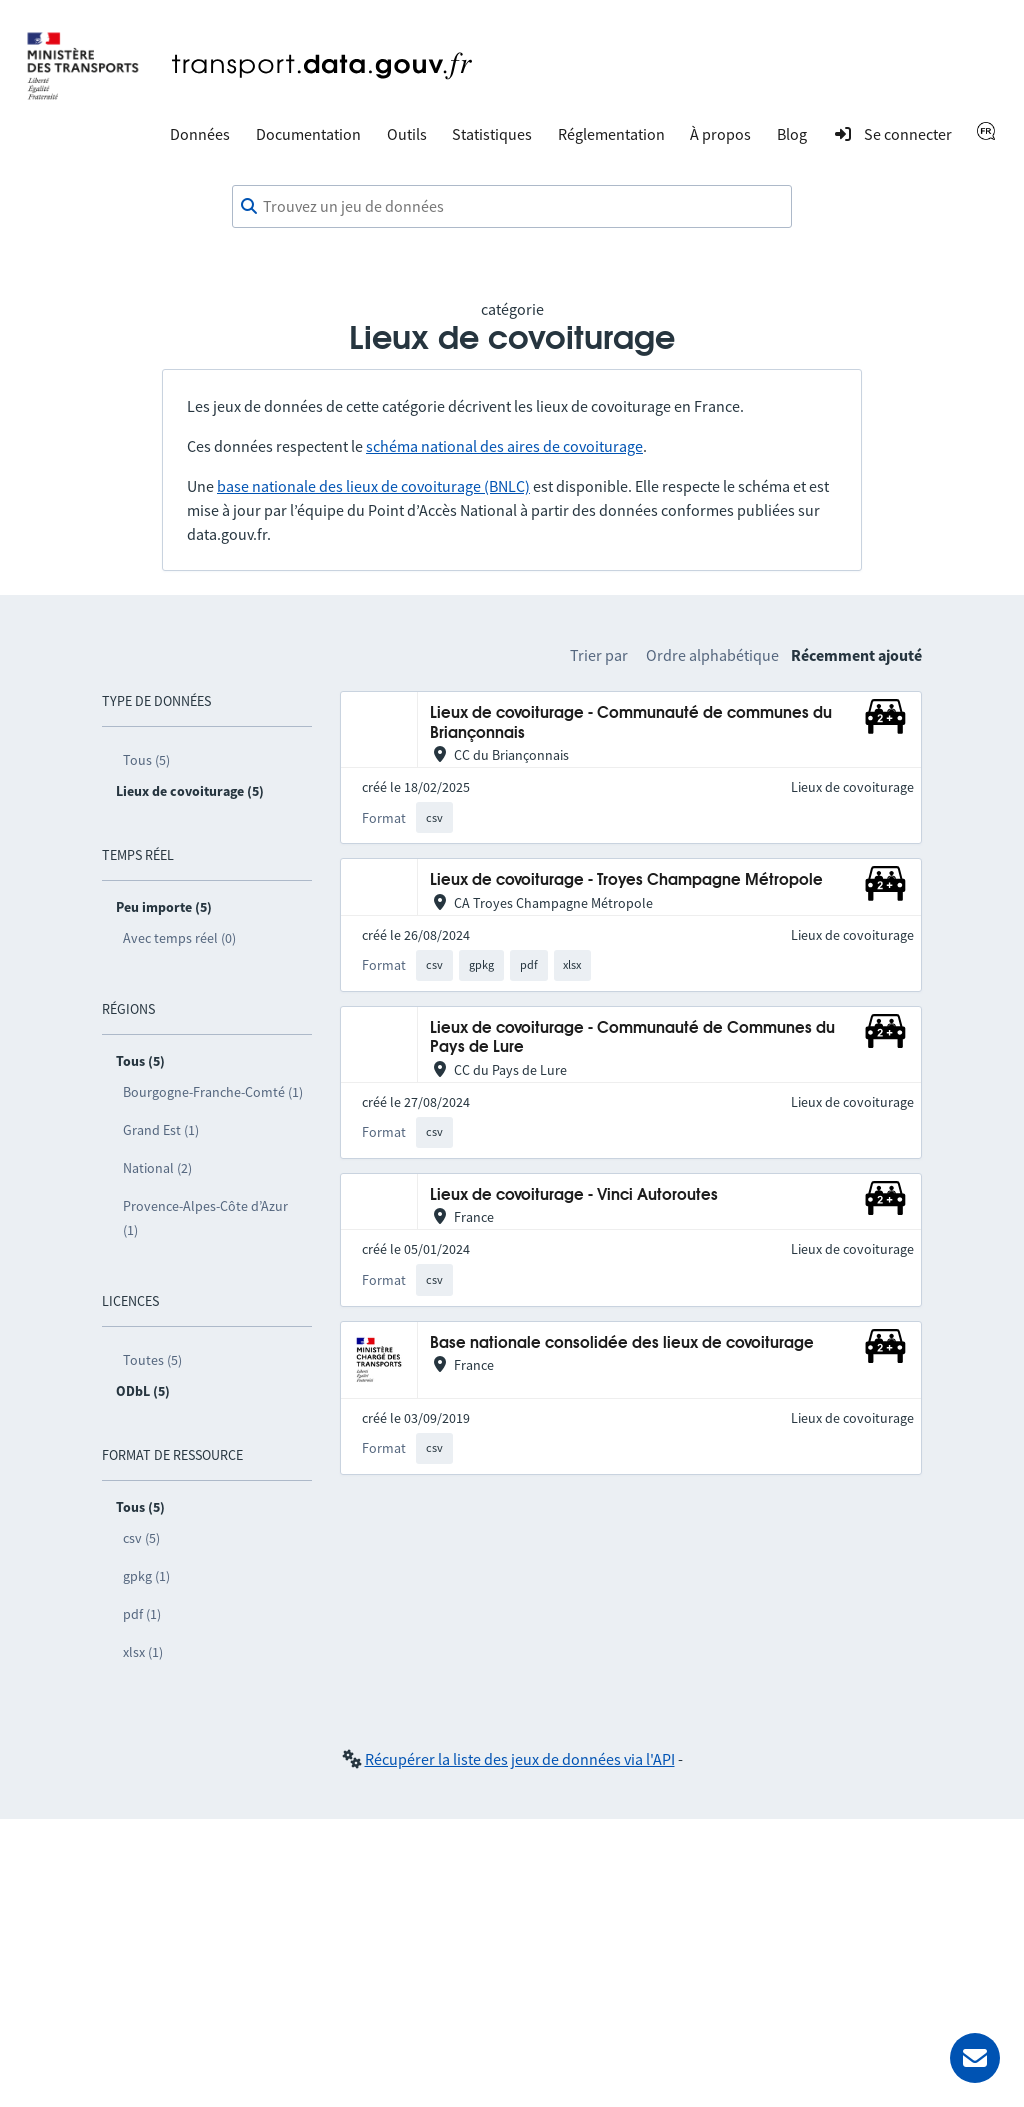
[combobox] (512, 207)
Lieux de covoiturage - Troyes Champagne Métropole (626, 880)
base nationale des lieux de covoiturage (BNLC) (373, 486)
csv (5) (141, 1538)
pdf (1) (142, 1614)
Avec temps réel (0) (179, 938)
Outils (407, 134)
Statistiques (492, 134)
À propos (720, 134)
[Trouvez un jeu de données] (512, 207)
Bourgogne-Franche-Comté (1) (213, 1092)
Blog (792, 134)
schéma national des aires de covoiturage (504, 446)
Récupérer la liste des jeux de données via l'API (520, 1759)
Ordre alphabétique (712, 655)
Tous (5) (146, 760)
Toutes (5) (152, 1360)
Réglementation (611, 134)
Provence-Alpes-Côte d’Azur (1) (205, 1218)
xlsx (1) (143, 1652)
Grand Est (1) (161, 1130)
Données (200, 134)
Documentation (308, 134)
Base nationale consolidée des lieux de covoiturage (622, 1343)
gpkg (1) (146, 1576)
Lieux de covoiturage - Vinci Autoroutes (574, 1195)
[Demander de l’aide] (975, 2058)
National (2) (157, 1168)
